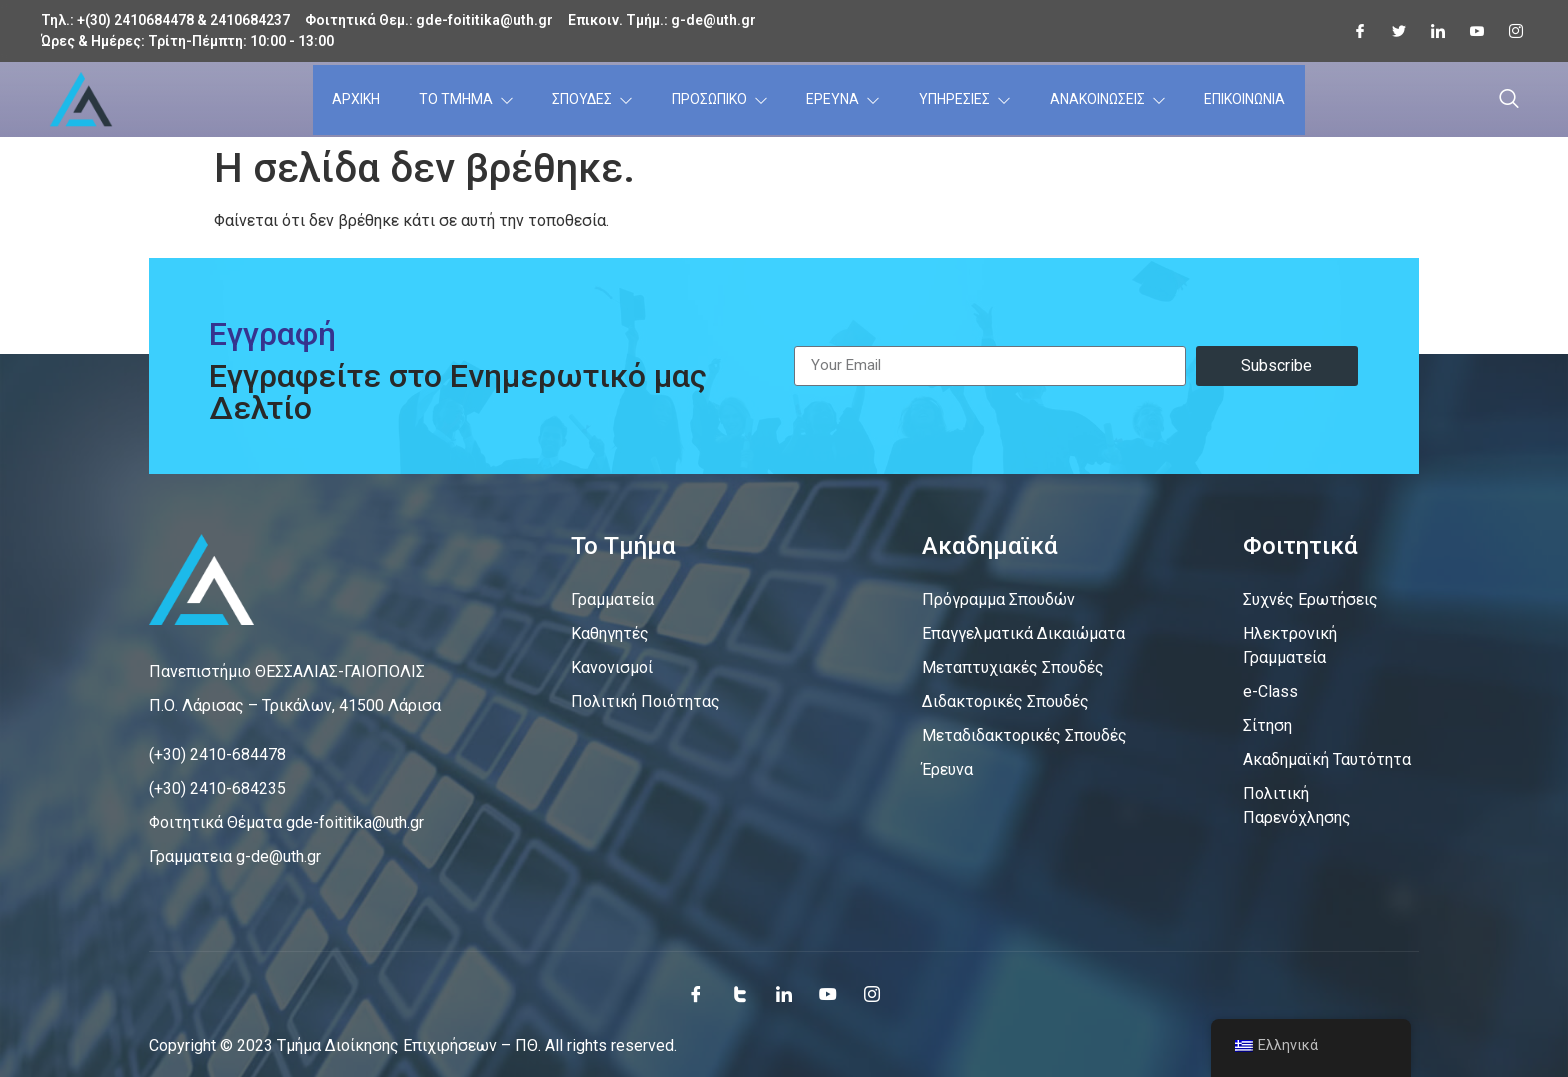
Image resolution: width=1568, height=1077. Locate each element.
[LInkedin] (1430, 31)
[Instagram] (1508, 31)
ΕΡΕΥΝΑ (841, 99)
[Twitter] (1391, 31)
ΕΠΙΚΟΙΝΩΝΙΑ (1246, 99)
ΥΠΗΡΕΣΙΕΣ (964, 99)
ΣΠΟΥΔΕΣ (587, 99)
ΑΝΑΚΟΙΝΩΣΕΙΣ (1108, 99)
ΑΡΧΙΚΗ (355, 99)
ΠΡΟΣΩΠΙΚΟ (716, 99)
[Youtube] (1469, 31)
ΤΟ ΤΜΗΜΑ (462, 99)
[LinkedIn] (784, 994)
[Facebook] (1352, 31)
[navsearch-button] (1509, 100)
